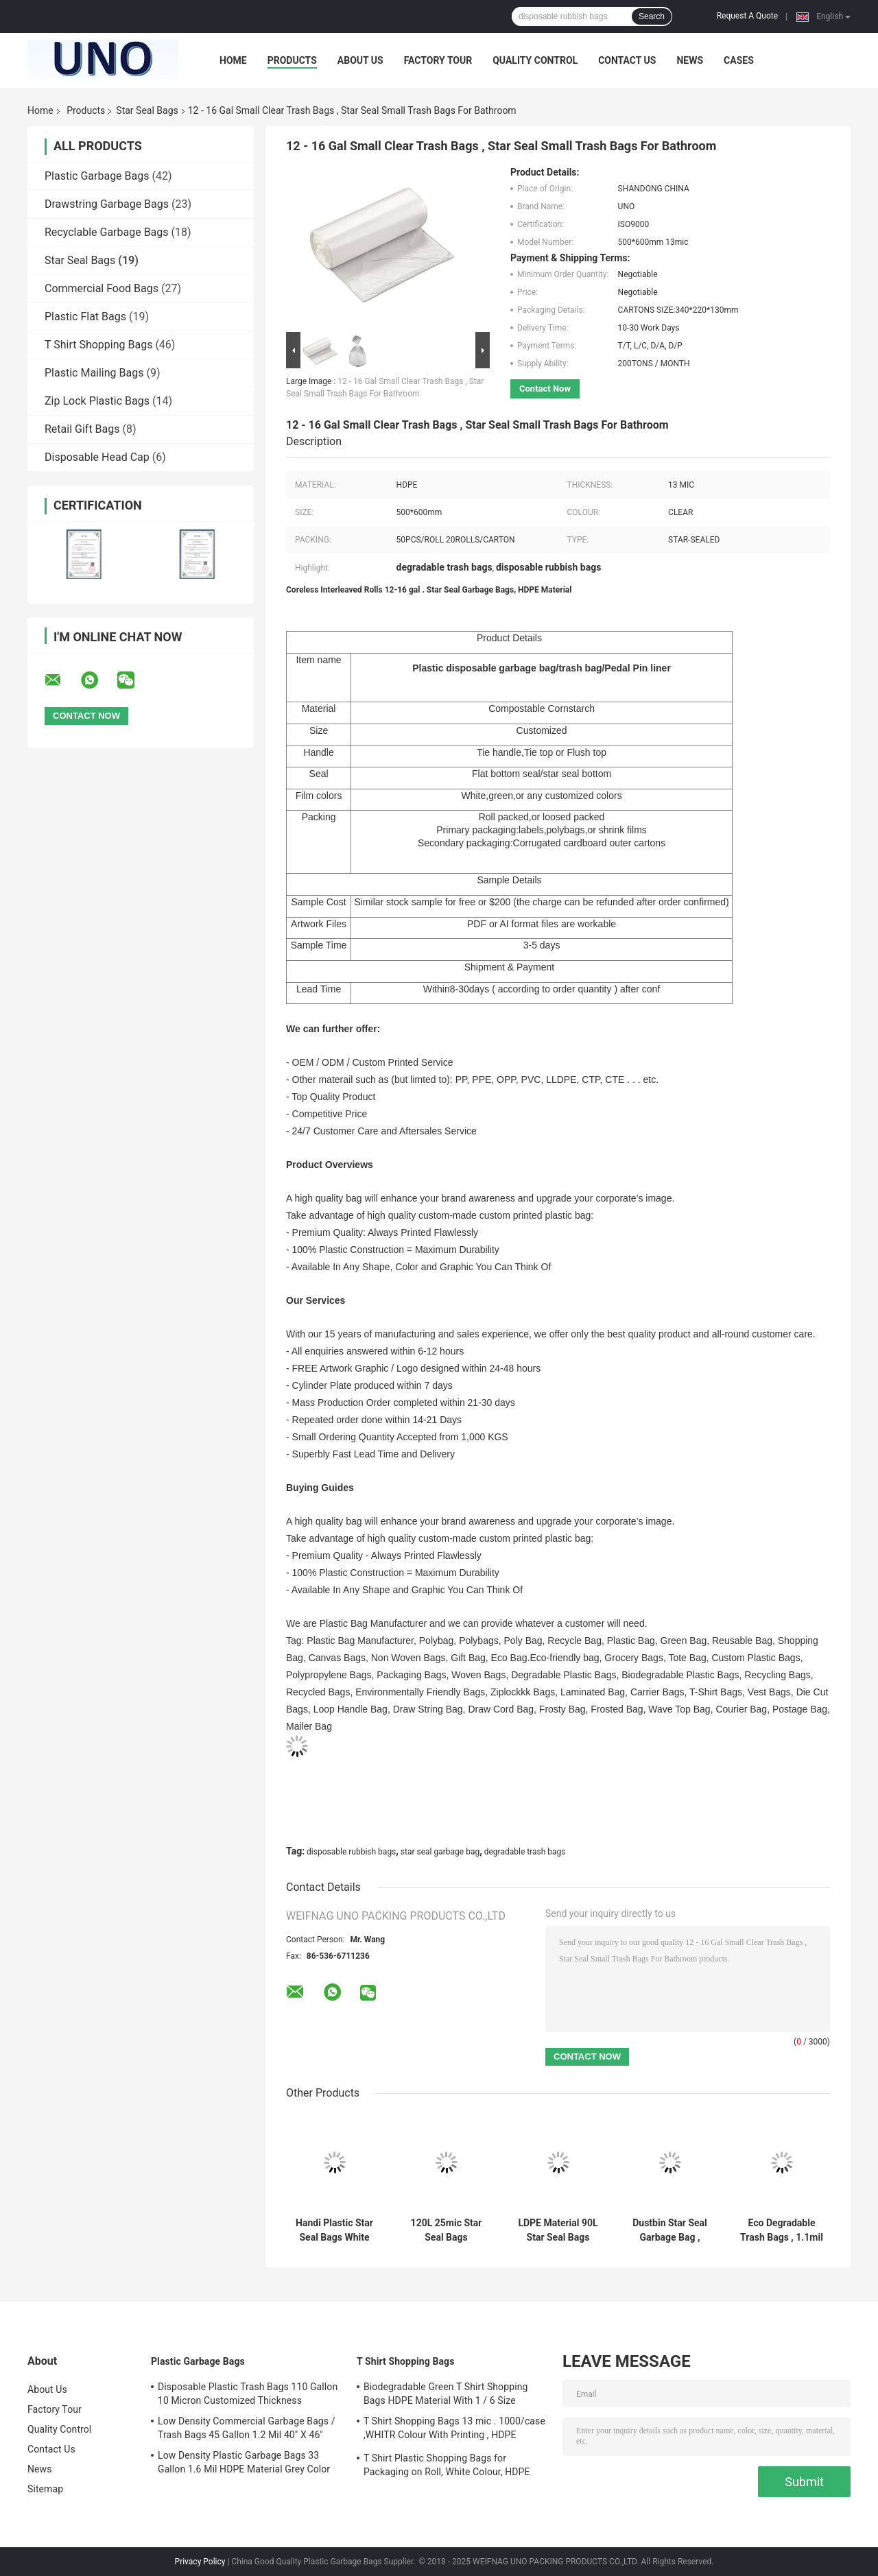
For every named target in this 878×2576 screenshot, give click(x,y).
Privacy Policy (200, 2561)
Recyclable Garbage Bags (107, 232)
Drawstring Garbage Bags (107, 204)
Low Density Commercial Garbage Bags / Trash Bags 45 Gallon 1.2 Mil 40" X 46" (246, 2428)
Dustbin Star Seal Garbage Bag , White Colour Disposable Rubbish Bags (669, 2230)
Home (233, 60)
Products (292, 60)
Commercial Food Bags (101, 288)
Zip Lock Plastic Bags (97, 400)
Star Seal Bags (147, 110)
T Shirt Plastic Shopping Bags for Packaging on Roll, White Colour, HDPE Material (447, 2467)
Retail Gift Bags (82, 429)
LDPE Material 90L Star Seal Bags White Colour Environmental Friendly (557, 2230)
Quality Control (535, 60)
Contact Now (545, 388)
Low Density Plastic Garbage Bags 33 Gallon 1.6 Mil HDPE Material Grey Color (244, 2462)
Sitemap (45, 2488)
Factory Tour (438, 60)
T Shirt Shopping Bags (98, 344)
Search (652, 16)
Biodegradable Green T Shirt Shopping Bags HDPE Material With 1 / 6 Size (445, 2393)
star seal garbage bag (440, 1852)
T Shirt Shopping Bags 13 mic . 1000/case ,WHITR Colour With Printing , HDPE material (454, 2430)
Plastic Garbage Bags (97, 175)
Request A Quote (747, 16)
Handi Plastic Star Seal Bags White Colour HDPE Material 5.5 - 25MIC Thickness (334, 2230)
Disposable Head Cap (97, 457)
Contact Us (627, 60)
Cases (739, 60)
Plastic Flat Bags (85, 316)
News (689, 60)
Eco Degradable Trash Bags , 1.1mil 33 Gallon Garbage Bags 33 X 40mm (781, 2230)
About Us (360, 60)
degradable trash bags (525, 1852)
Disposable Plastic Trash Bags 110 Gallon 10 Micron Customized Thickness (247, 2393)
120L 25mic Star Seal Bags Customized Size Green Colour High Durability (446, 2230)
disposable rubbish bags (351, 1852)
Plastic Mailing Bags (94, 372)
